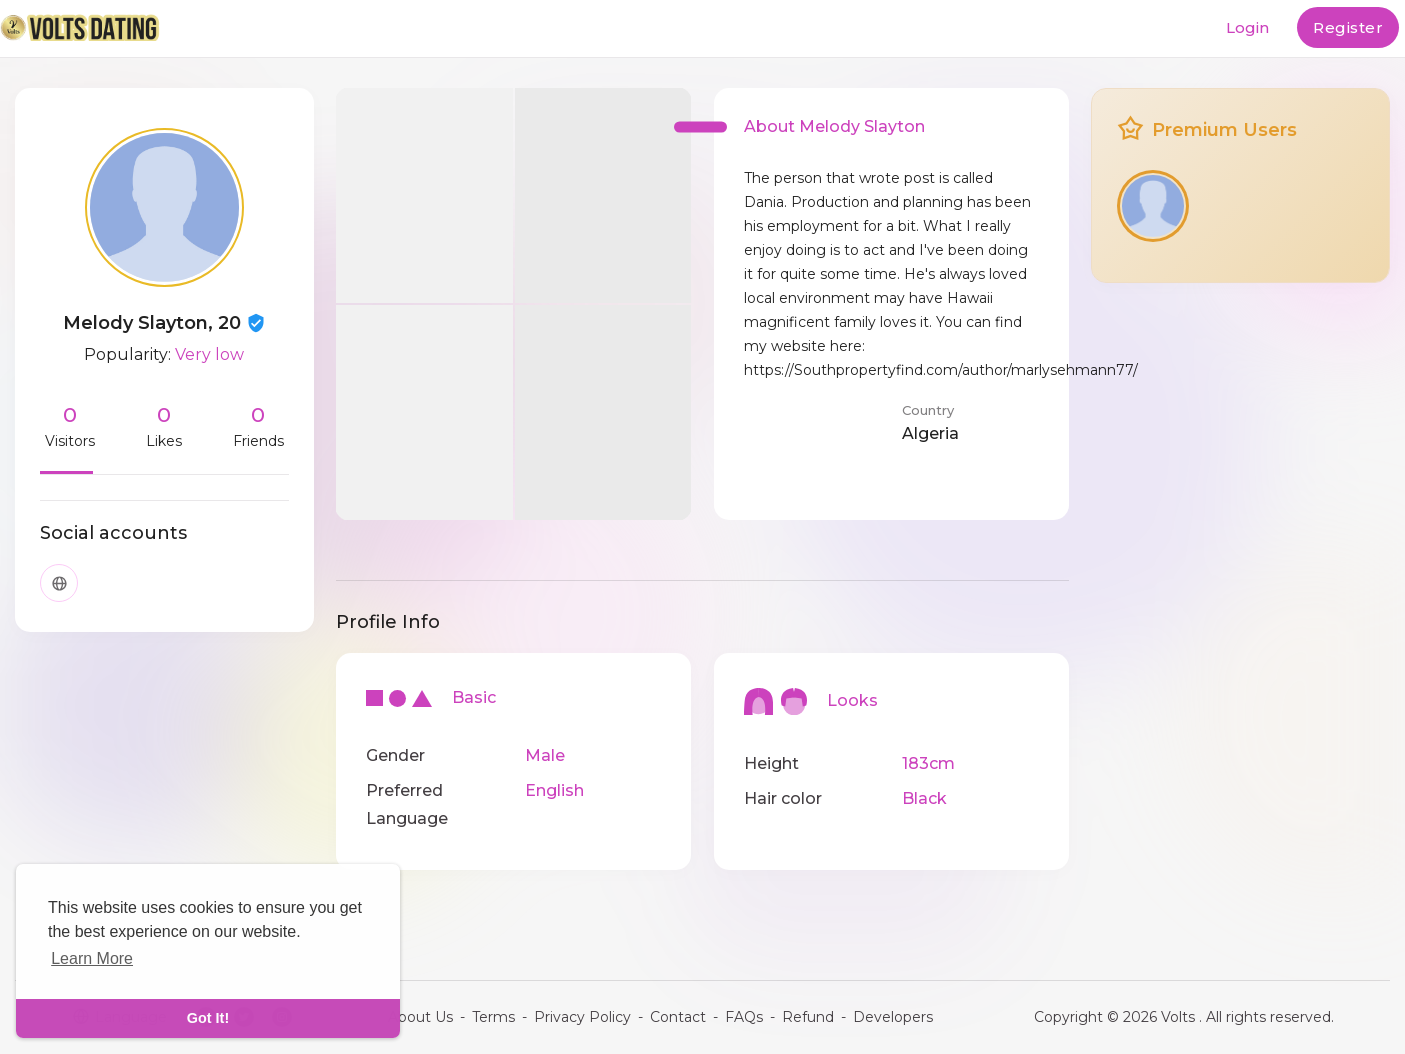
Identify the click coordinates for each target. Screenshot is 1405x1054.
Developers (893, 1017)
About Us (420, 1017)
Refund (808, 1017)
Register (1348, 27)
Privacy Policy (582, 1017)
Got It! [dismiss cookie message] (208, 1018)
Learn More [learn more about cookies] (92, 958)
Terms (493, 1017)
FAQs (744, 1017)
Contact (678, 1017)
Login (1247, 27)
